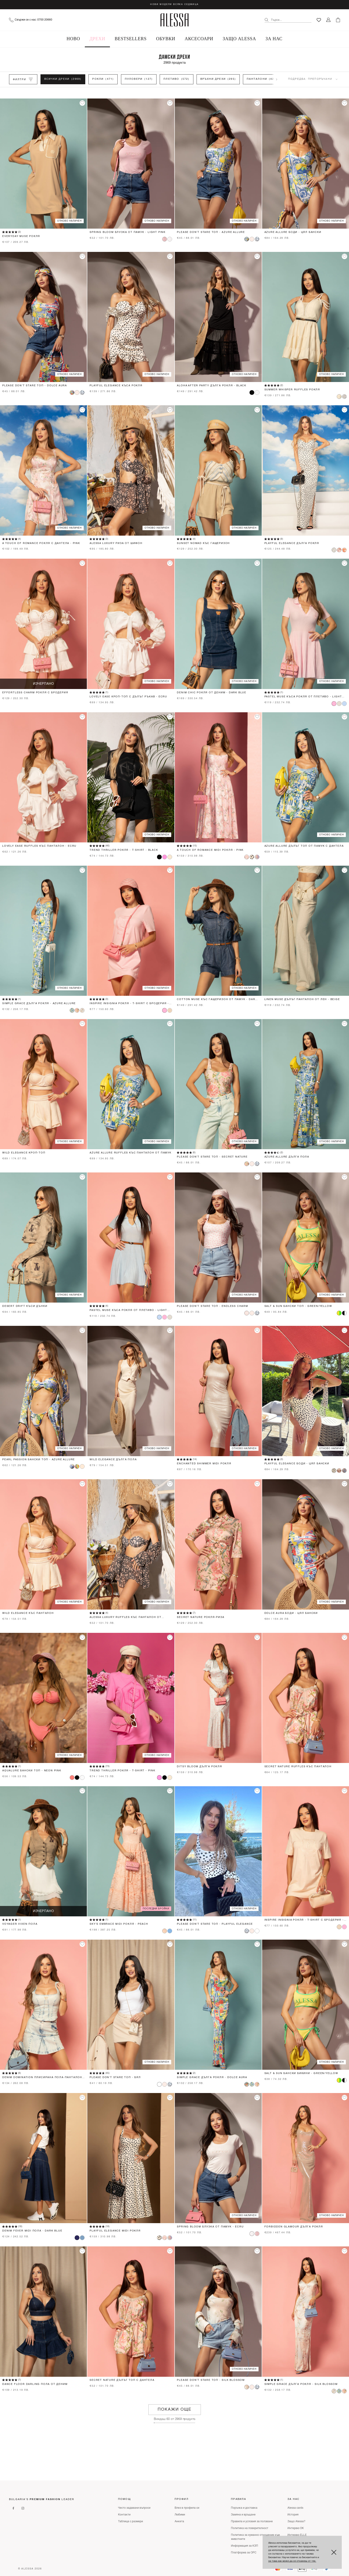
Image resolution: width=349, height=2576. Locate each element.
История (293, 2514)
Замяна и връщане (243, 2514)
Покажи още (175, 2409)
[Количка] (338, 20)
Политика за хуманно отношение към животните (255, 2537)
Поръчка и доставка (244, 2508)
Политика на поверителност (249, 2528)
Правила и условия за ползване (252, 2521)
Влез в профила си (187, 2508)
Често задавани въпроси (134, 2508)
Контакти (124, 2514)
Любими (180, 2514)
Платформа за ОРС (243, 2552)
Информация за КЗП (244, 2546)
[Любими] (319, 20)
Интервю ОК (295, 2528)
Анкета (179, 2521)
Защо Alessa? (296, 2521)
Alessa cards (295, 2508)
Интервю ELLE (297, 2535)
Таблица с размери (130, 2521)
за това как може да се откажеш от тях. (292, 2561)
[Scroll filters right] (277, 79)
